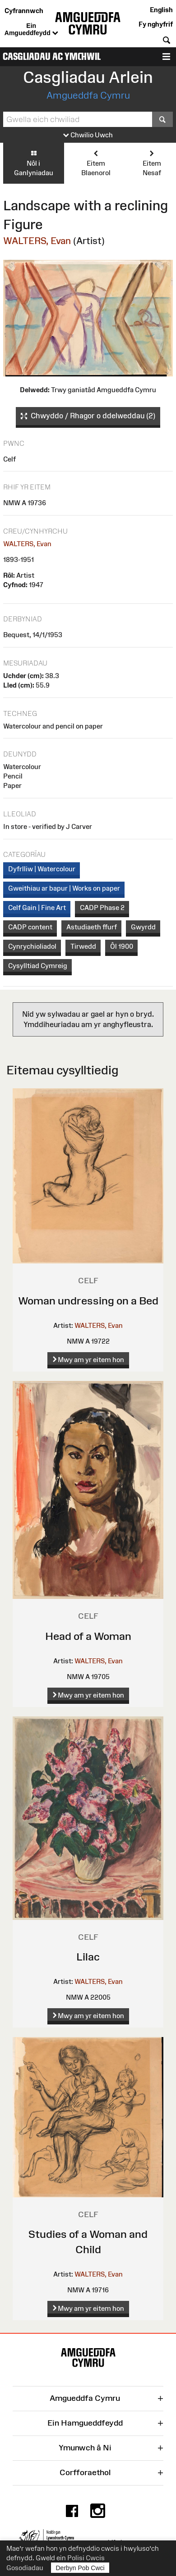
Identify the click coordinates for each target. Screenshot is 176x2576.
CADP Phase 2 (102, 907)
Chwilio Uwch (88, 135)
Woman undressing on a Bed (88, 1301)
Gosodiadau (24, 2567)
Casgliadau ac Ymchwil (52, 56)
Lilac (88, 1957)
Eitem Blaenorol (96, 163)
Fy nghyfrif (156, 24)
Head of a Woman (88, 1636)
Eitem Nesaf (152, 163)
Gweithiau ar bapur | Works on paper (64, 888)
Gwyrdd (143, 927)
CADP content (30, 927)
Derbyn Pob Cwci (80, 2567)
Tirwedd (83, 946)
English (161, 10)
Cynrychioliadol (32, 946)
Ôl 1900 (121, 946)
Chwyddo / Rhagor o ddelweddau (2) (88, 416)
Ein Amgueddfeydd (31, 29)
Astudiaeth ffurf (91, 927)
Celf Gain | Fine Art (37, 907)
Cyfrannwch (24, 10)
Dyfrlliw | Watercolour (41, 869)
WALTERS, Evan (37, 240)
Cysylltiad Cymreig (37, 965)
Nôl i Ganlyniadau (34, 163)
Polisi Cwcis (86, 2558)
